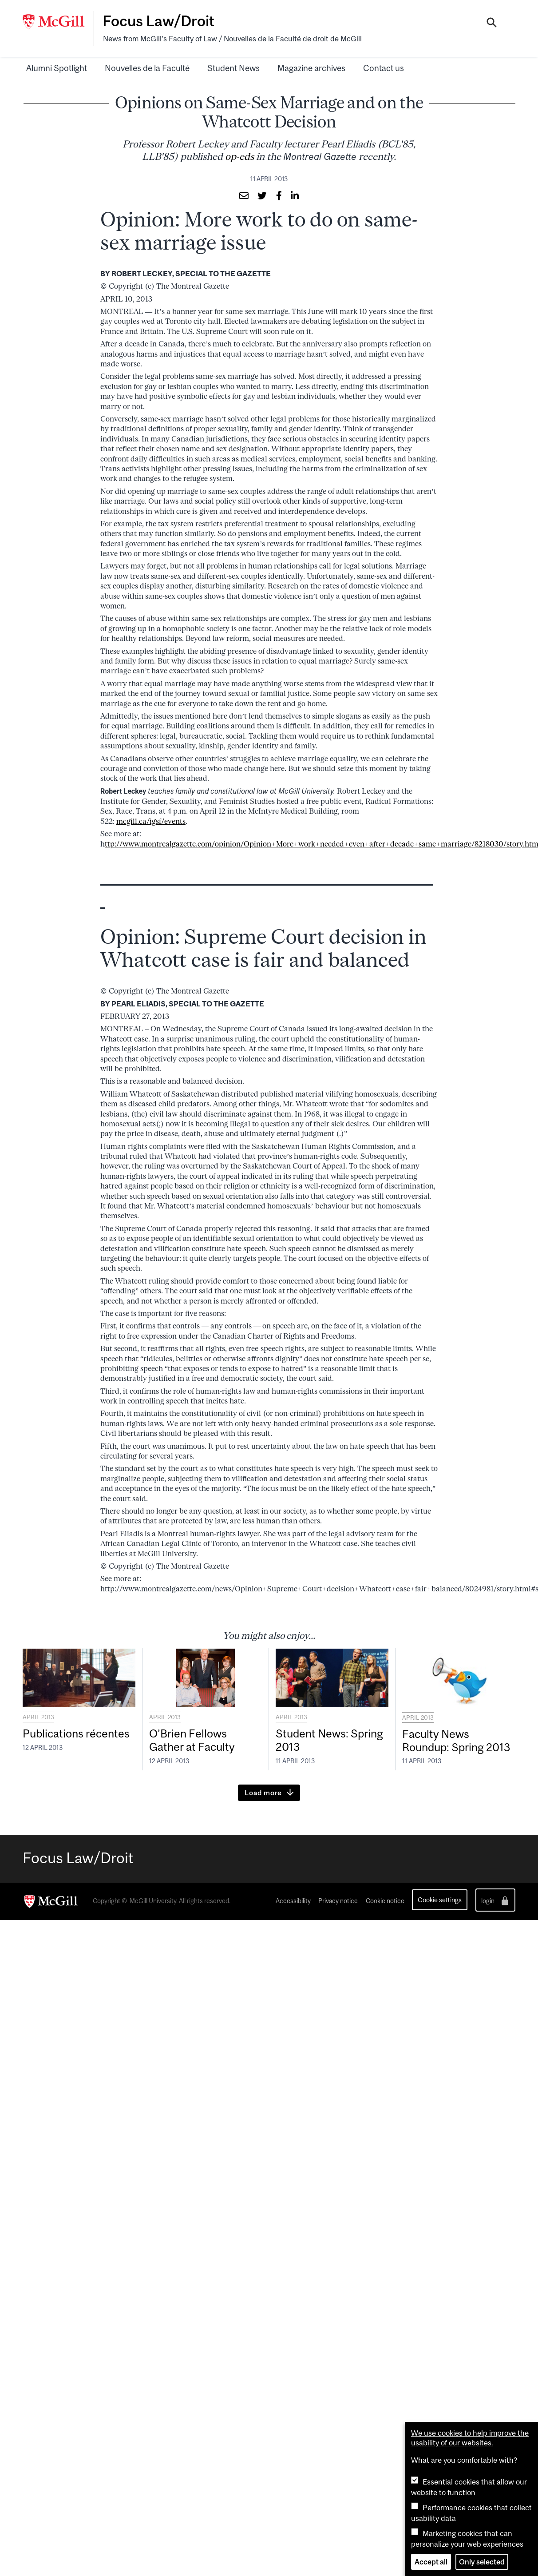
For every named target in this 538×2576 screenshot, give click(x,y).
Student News (233, 68)
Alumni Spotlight (56, 68)
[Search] (491, 23)
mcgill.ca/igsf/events (151, 821)
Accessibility (293, 1900)
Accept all (431, 2561)
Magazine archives (311, 68)
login (495, 1900)
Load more (263, 1793)
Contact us (383, 68)
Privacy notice (338, 1900)
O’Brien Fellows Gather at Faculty (192, 1740)
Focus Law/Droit (158, 20)
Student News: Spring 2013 (329, 1740)
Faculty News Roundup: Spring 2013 (456, 1740)
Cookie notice (385, 1900)
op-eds (239, 156)
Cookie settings (440, 1900)
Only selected (482, 2561)
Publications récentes (76, 1733)
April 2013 (38, 1717)
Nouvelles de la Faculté (147, 68)
